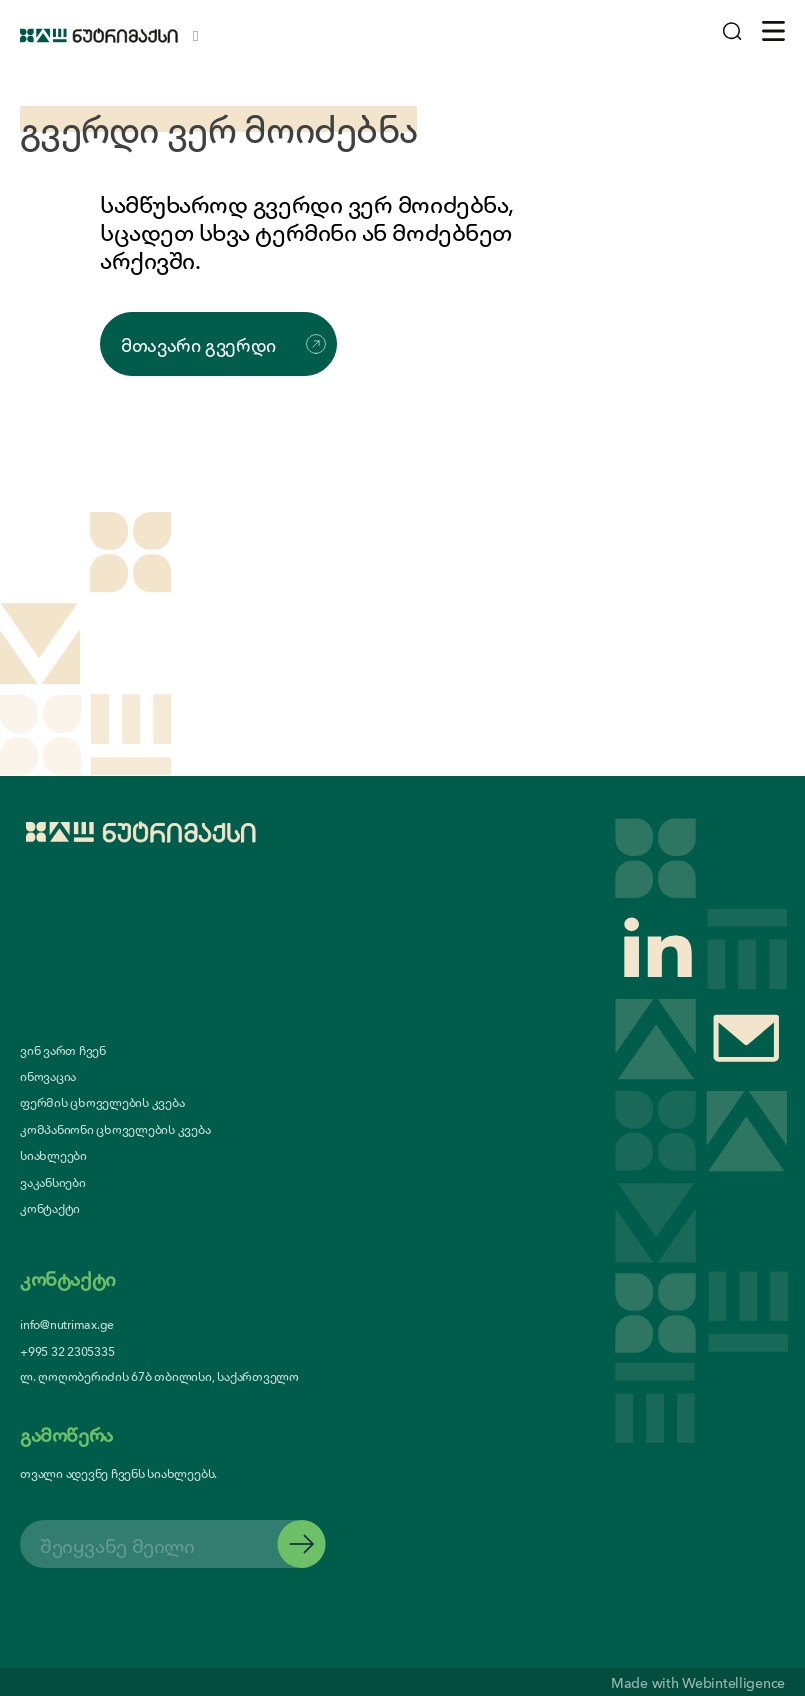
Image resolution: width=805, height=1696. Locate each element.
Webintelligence (733, 1682)
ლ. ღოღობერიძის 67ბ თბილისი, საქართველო (159, 1375)
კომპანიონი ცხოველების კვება (115, 1129)
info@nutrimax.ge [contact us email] (67, 1323)
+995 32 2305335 (67, 1350)
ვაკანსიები (53, 1182)
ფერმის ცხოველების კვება (102, 1102)
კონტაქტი (50, 1208)
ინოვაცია (48, 1076)
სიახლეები (53, 1155)
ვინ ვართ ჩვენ (63, 1050)
